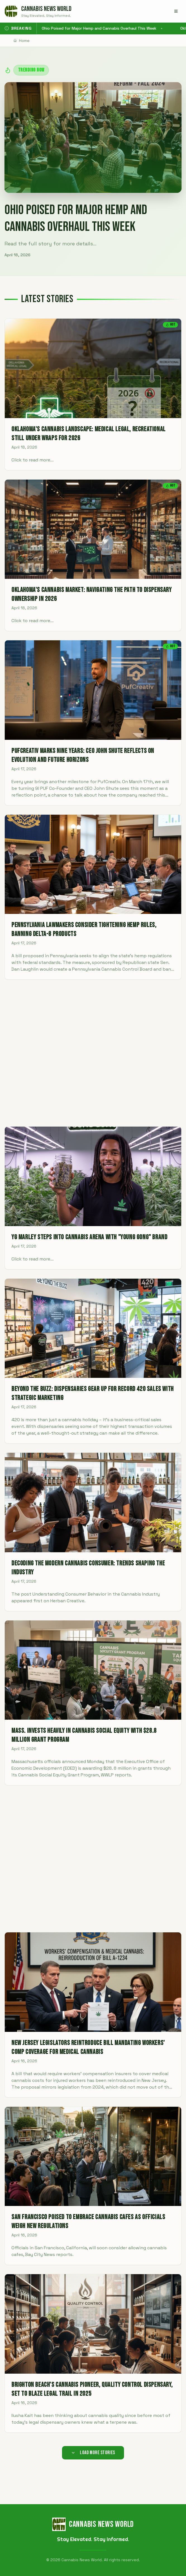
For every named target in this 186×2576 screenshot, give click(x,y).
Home (21, 40)
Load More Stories (93, 2453)
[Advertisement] (93, 1053)
